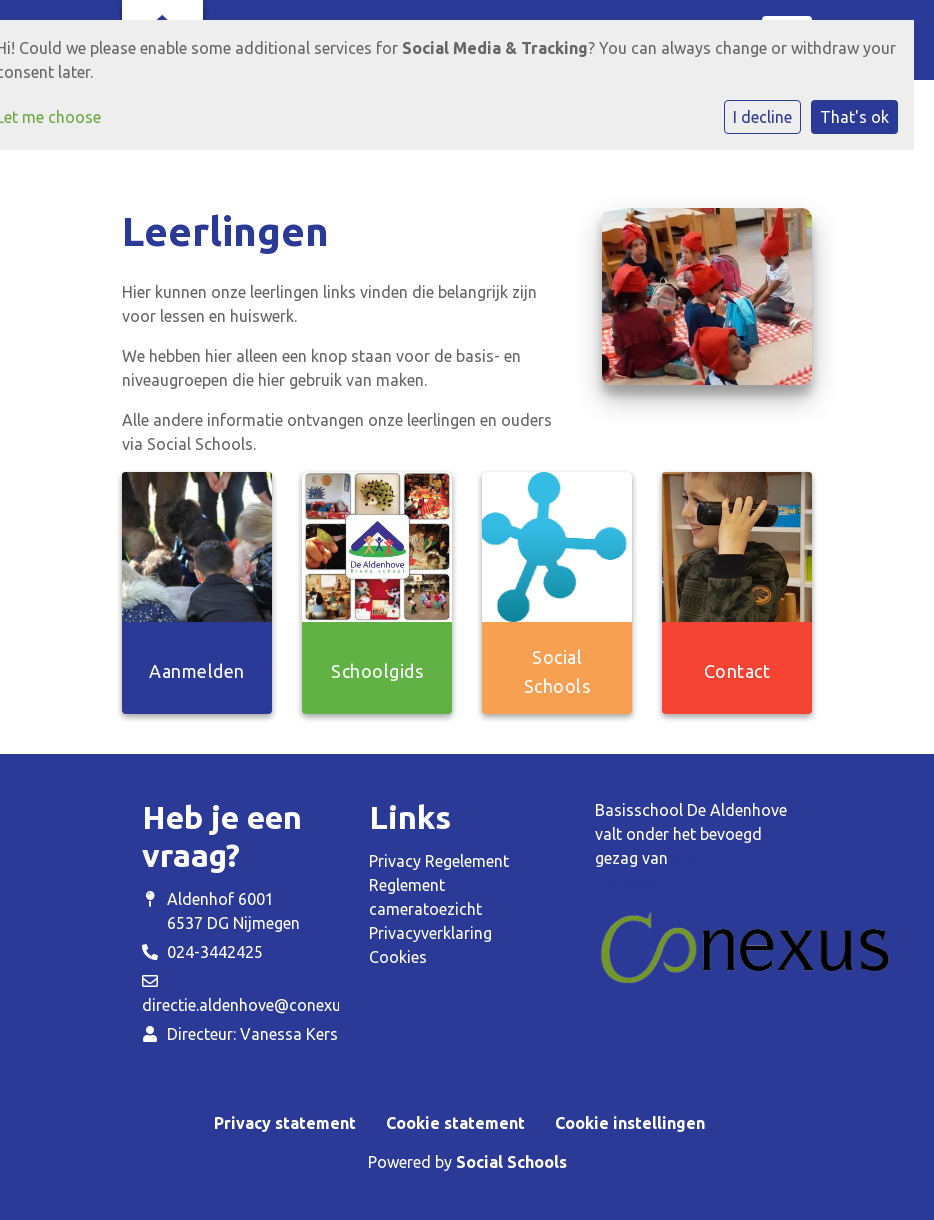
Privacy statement (285, 1123)
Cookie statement (455, 1123)
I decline (762, 117)
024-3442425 (215, 952)
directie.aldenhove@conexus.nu (256, 1005)
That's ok (854, 117)
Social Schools (511, 1162)
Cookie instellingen (630, 1123)
